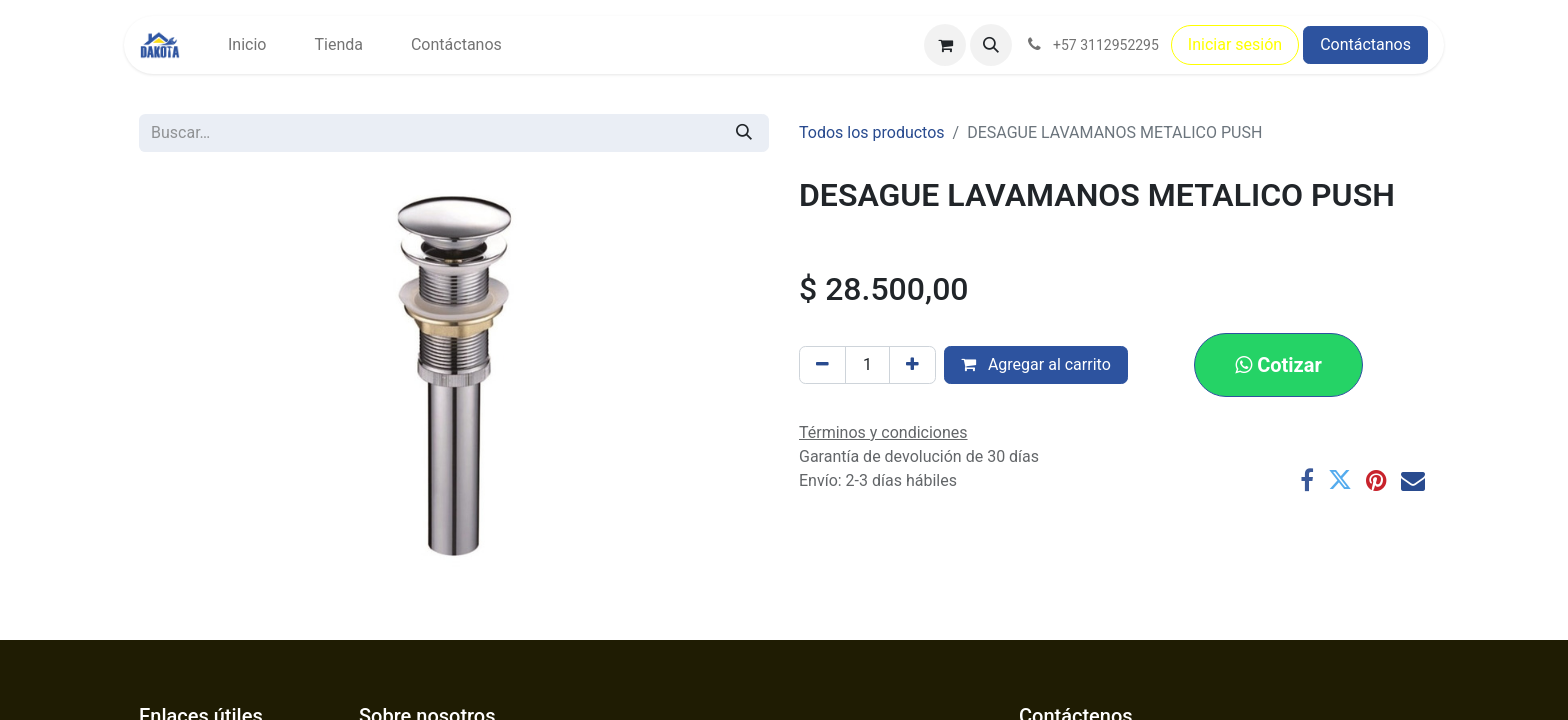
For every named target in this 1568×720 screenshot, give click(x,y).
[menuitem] (247, 45)
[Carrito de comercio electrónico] (945, 45)
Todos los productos (872, 132)
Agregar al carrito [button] (1036, 364)
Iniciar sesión (1235, 44)
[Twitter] (1340, 480)
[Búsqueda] (744, 133)
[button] (991, 45)
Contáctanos (1365, 44)
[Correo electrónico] (1413, 480)
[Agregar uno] (912, 365)
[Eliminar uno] (822, 365)
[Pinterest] (1376, 480)
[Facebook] (1307, 480)
